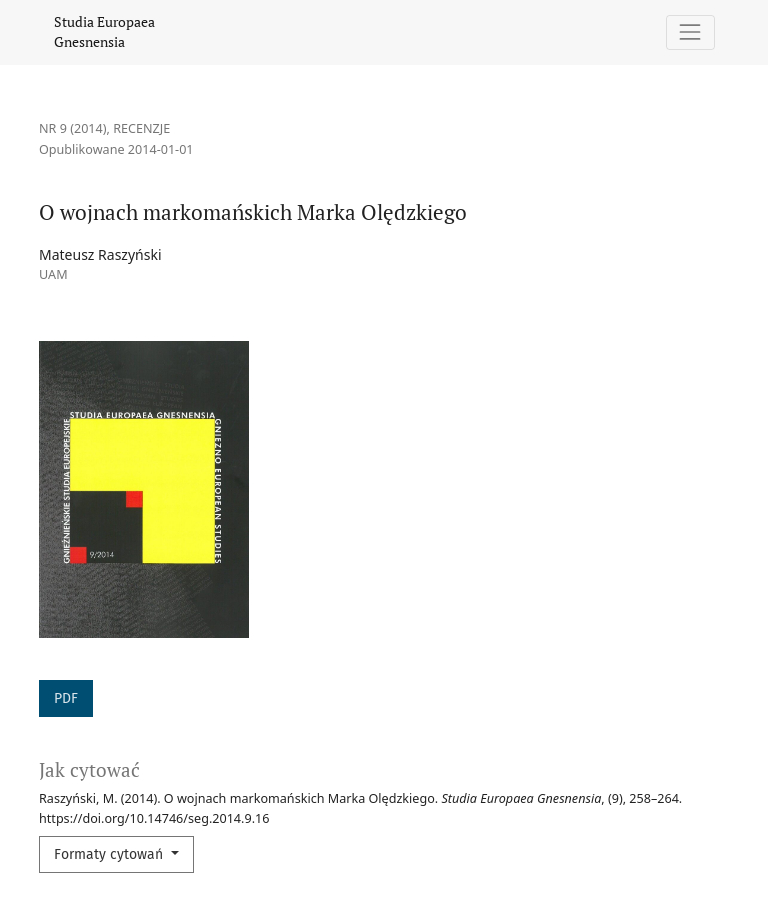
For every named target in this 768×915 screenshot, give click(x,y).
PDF (66, 698)
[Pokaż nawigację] (690, 32)
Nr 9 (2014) (73, 128)
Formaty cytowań (110, 854)
